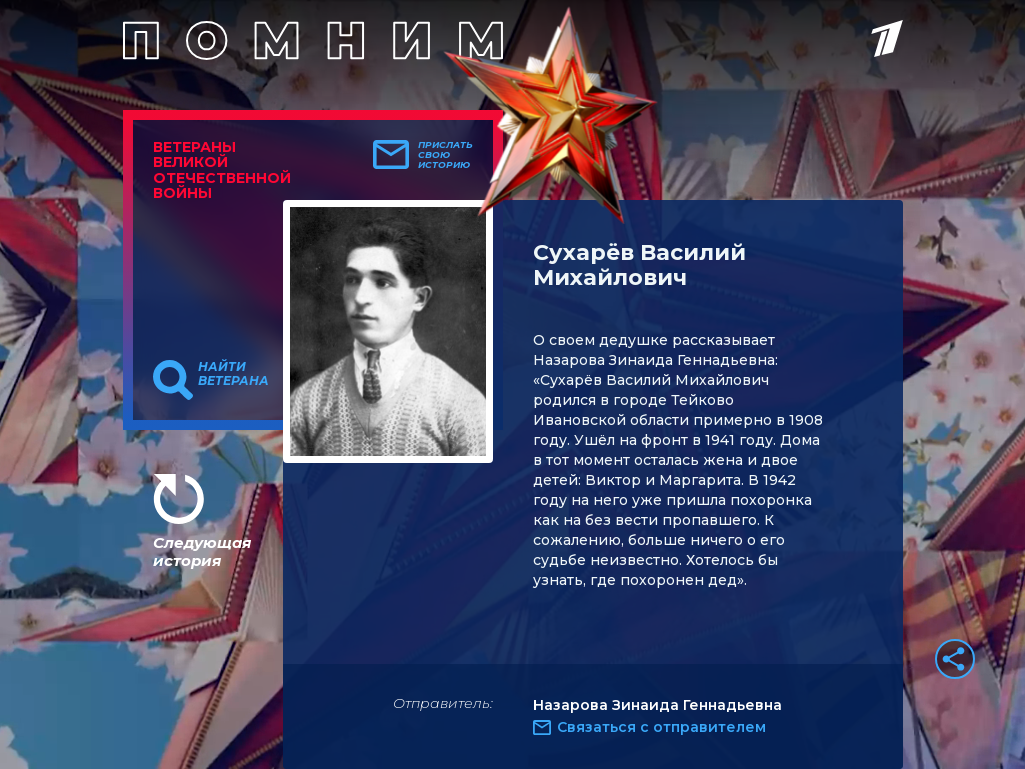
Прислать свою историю (445, 155)
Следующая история (202, 551)
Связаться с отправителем (661, 727)
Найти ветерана (233, 374)
